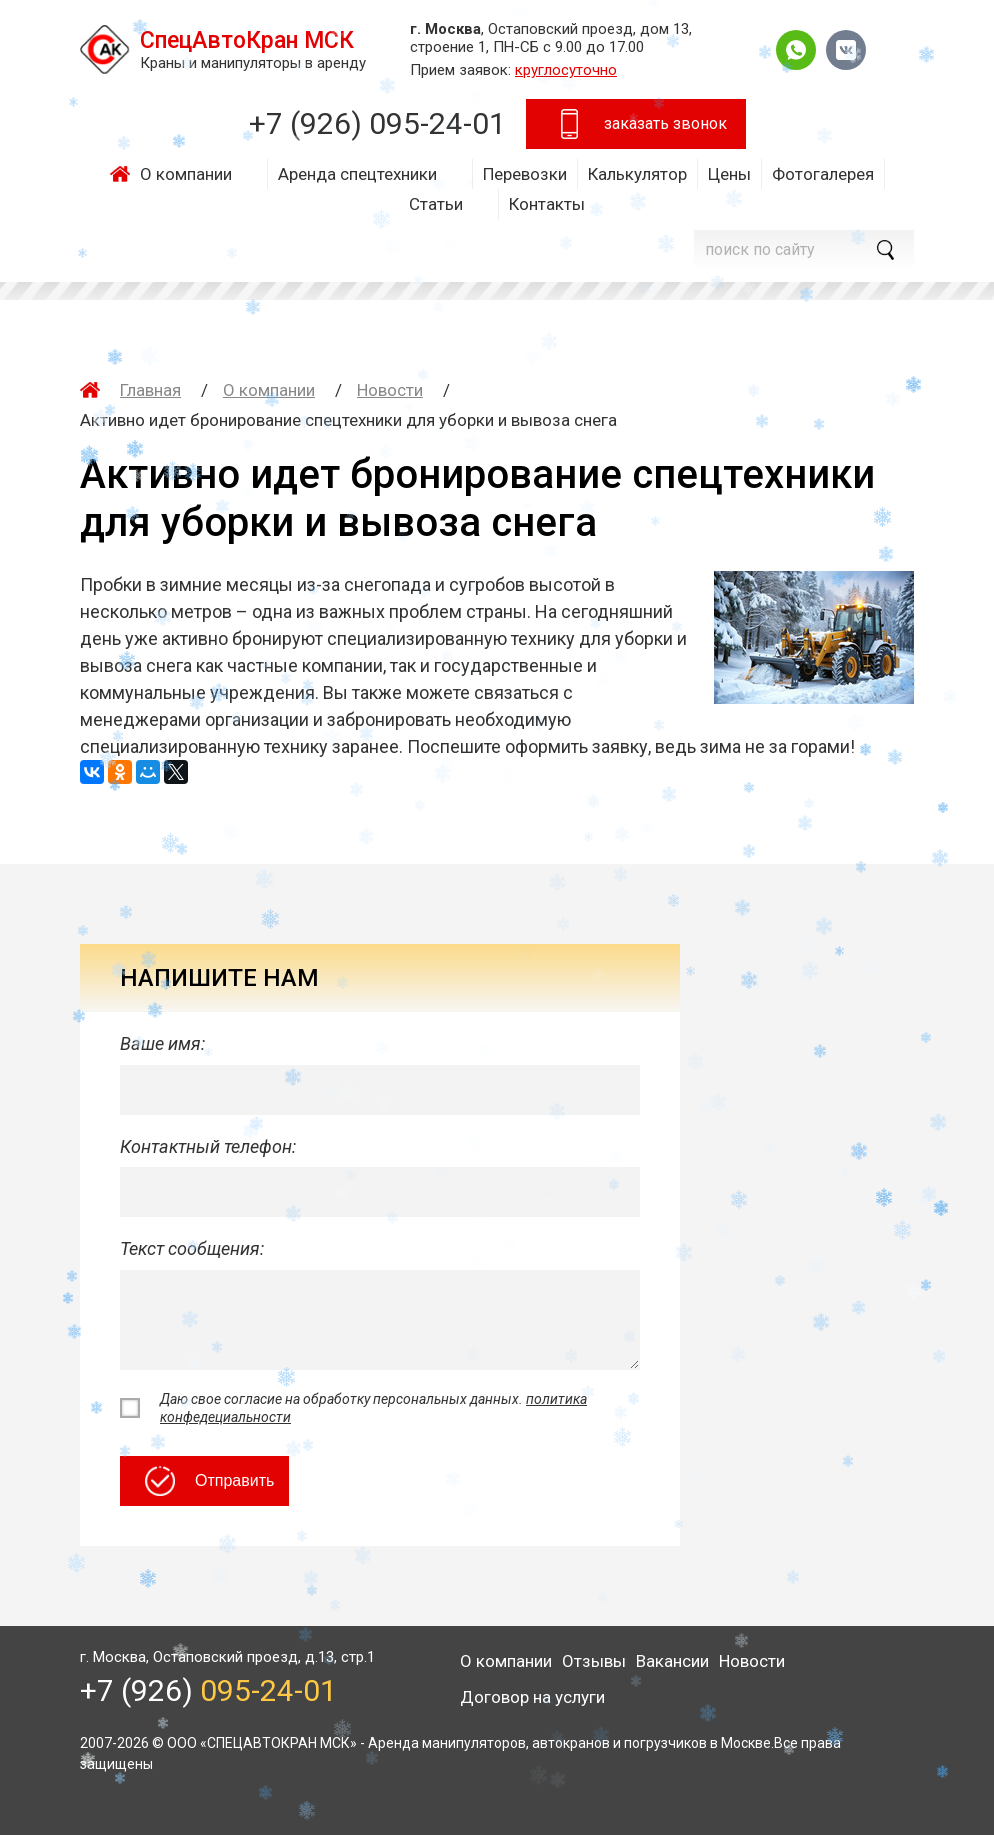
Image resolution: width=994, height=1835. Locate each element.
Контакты (547, 204)
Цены (729, 174)
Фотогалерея (823, 174)
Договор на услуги (532, 1697)
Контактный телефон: (208, 1146)
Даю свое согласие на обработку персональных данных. (373, 1408)
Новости (390, 390)
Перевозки (525, 174)
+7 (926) (377, 123)
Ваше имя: (162, 1043)
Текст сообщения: (192, 1248)
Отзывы (594, 1661)
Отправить (209, 1481)
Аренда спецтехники (357, 174)
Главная (125, 174)
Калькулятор (637, 174)
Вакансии (672, 1661)
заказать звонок (640, 124)
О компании (186, 174)
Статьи (436, 204)
